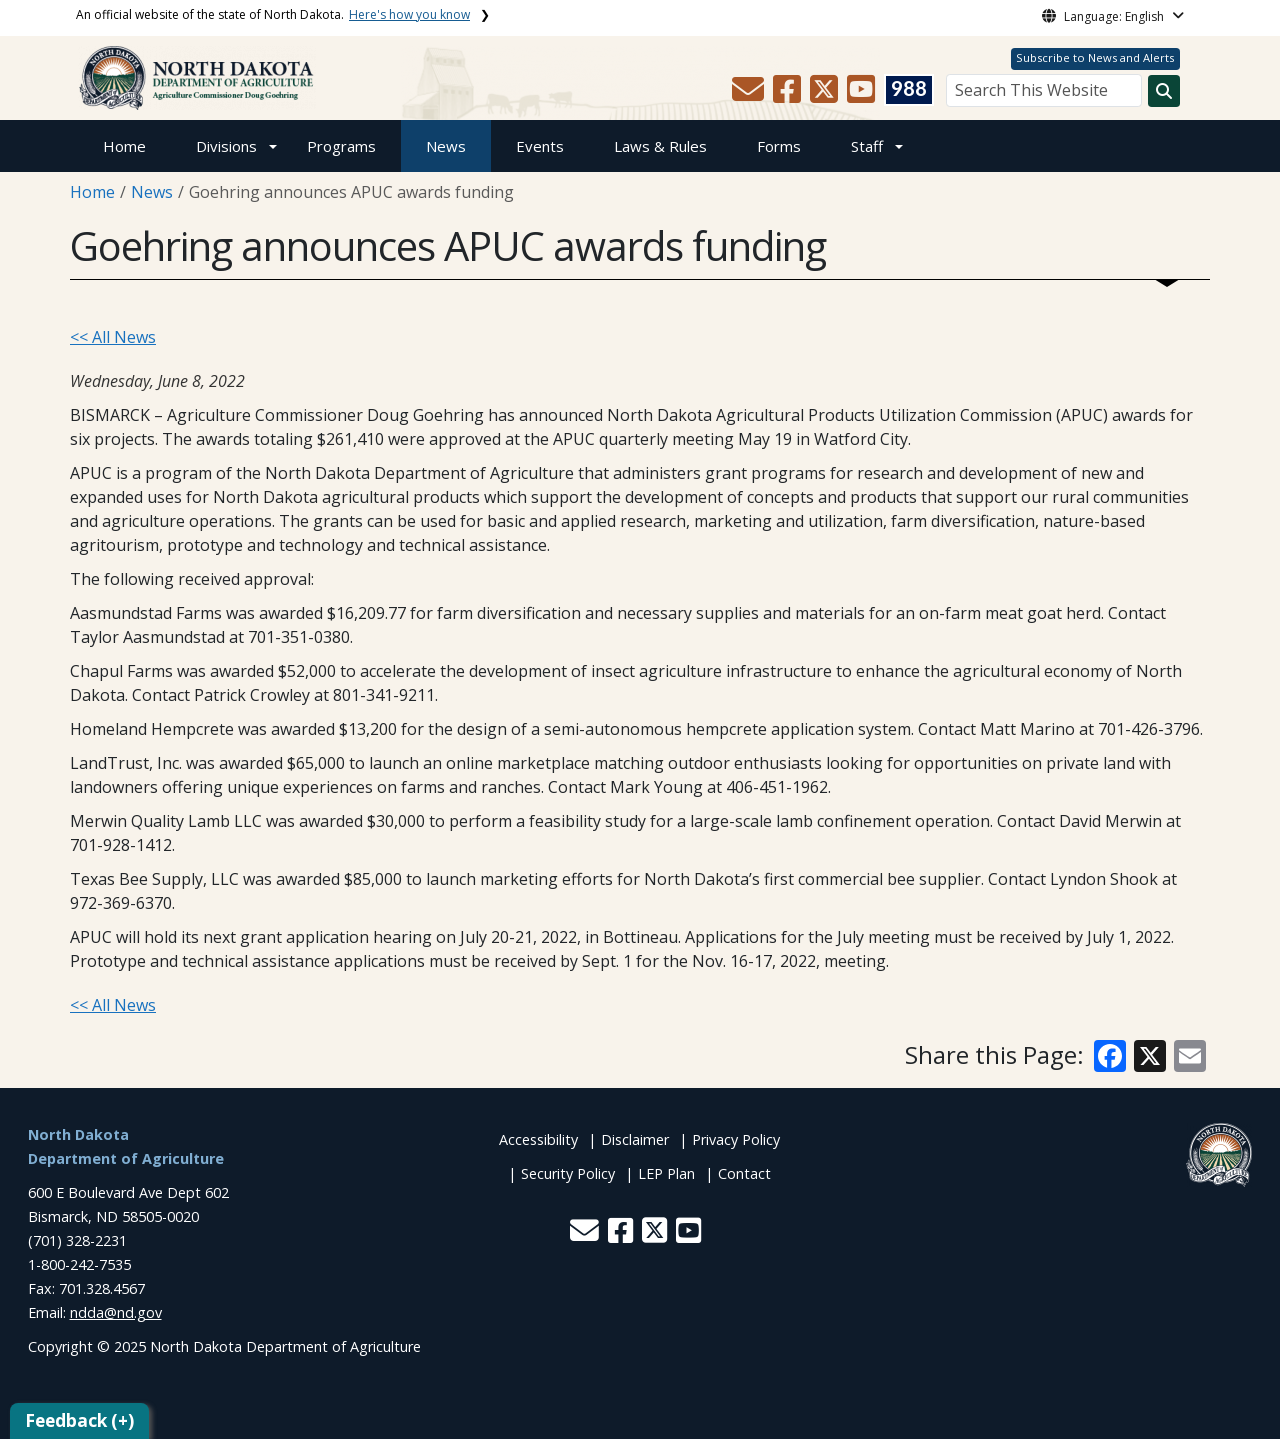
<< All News (113, 337)
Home (124, 146)
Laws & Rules (660, 146)
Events (540, 146)
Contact (744, 1173)
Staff (867, 146)
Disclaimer (635, 1139)
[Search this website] (1164, 91)
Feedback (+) (79, 1420)
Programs (341, 146)
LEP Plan (666, 1173)
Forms (779, 146)
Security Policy (568, 1173)
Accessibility (538, 1139)
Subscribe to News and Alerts (1095, 57)
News (446, 146)
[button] (750, 95)
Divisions (226, 146)
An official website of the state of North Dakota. (273, 14)
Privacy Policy (736, 1139)
